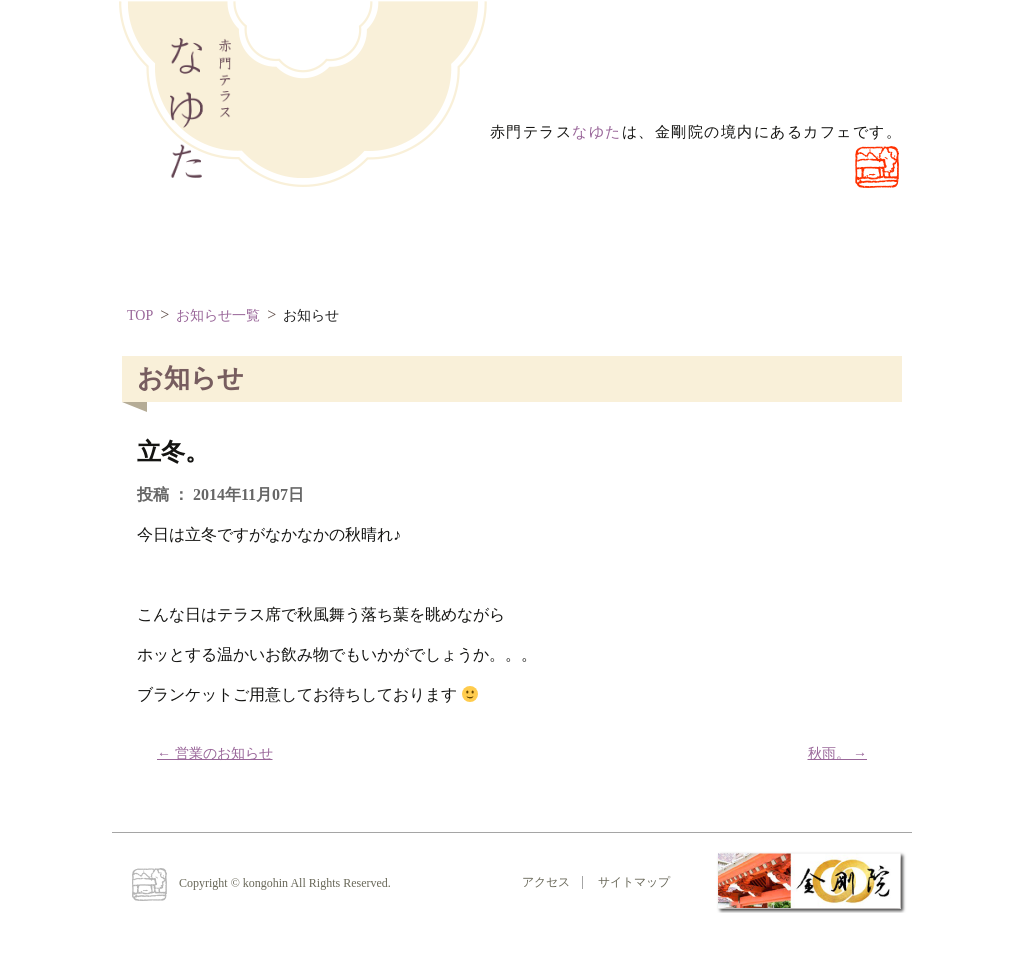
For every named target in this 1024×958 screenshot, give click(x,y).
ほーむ (177, 249)
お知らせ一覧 (218, 315)
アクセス (546, 882)
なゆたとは (311, 249)
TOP (140, 315)
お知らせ (311, 315)
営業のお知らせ (215, 753)
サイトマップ (634, 882)
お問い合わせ (466, 249)
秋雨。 (838, 753)
